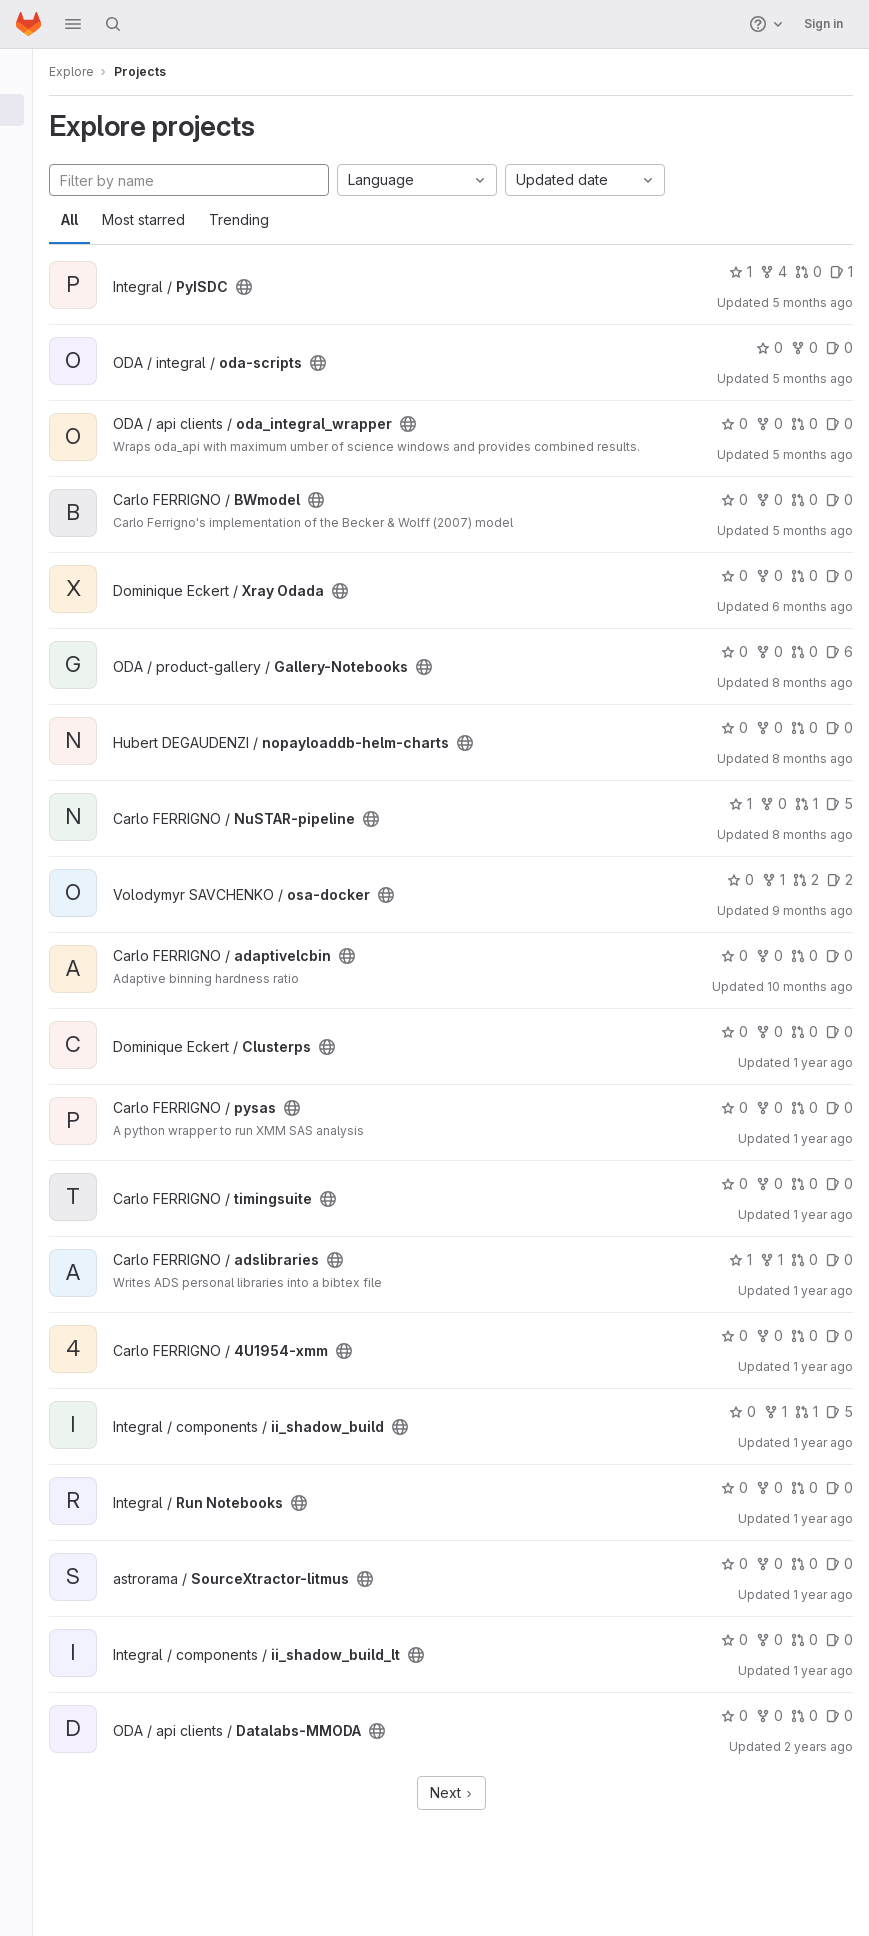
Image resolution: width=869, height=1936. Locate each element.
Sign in (823, 23)
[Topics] (27, 176)
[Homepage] (28, 24)
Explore (94, 71)
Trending (262, 219)
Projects (163, 71)
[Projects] (27, 110)
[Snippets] (27, 209)
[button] (73, 24)
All (92, 219)
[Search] (113, 24)
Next (462, 1802)
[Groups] (27, 143)
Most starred (166, 219)
